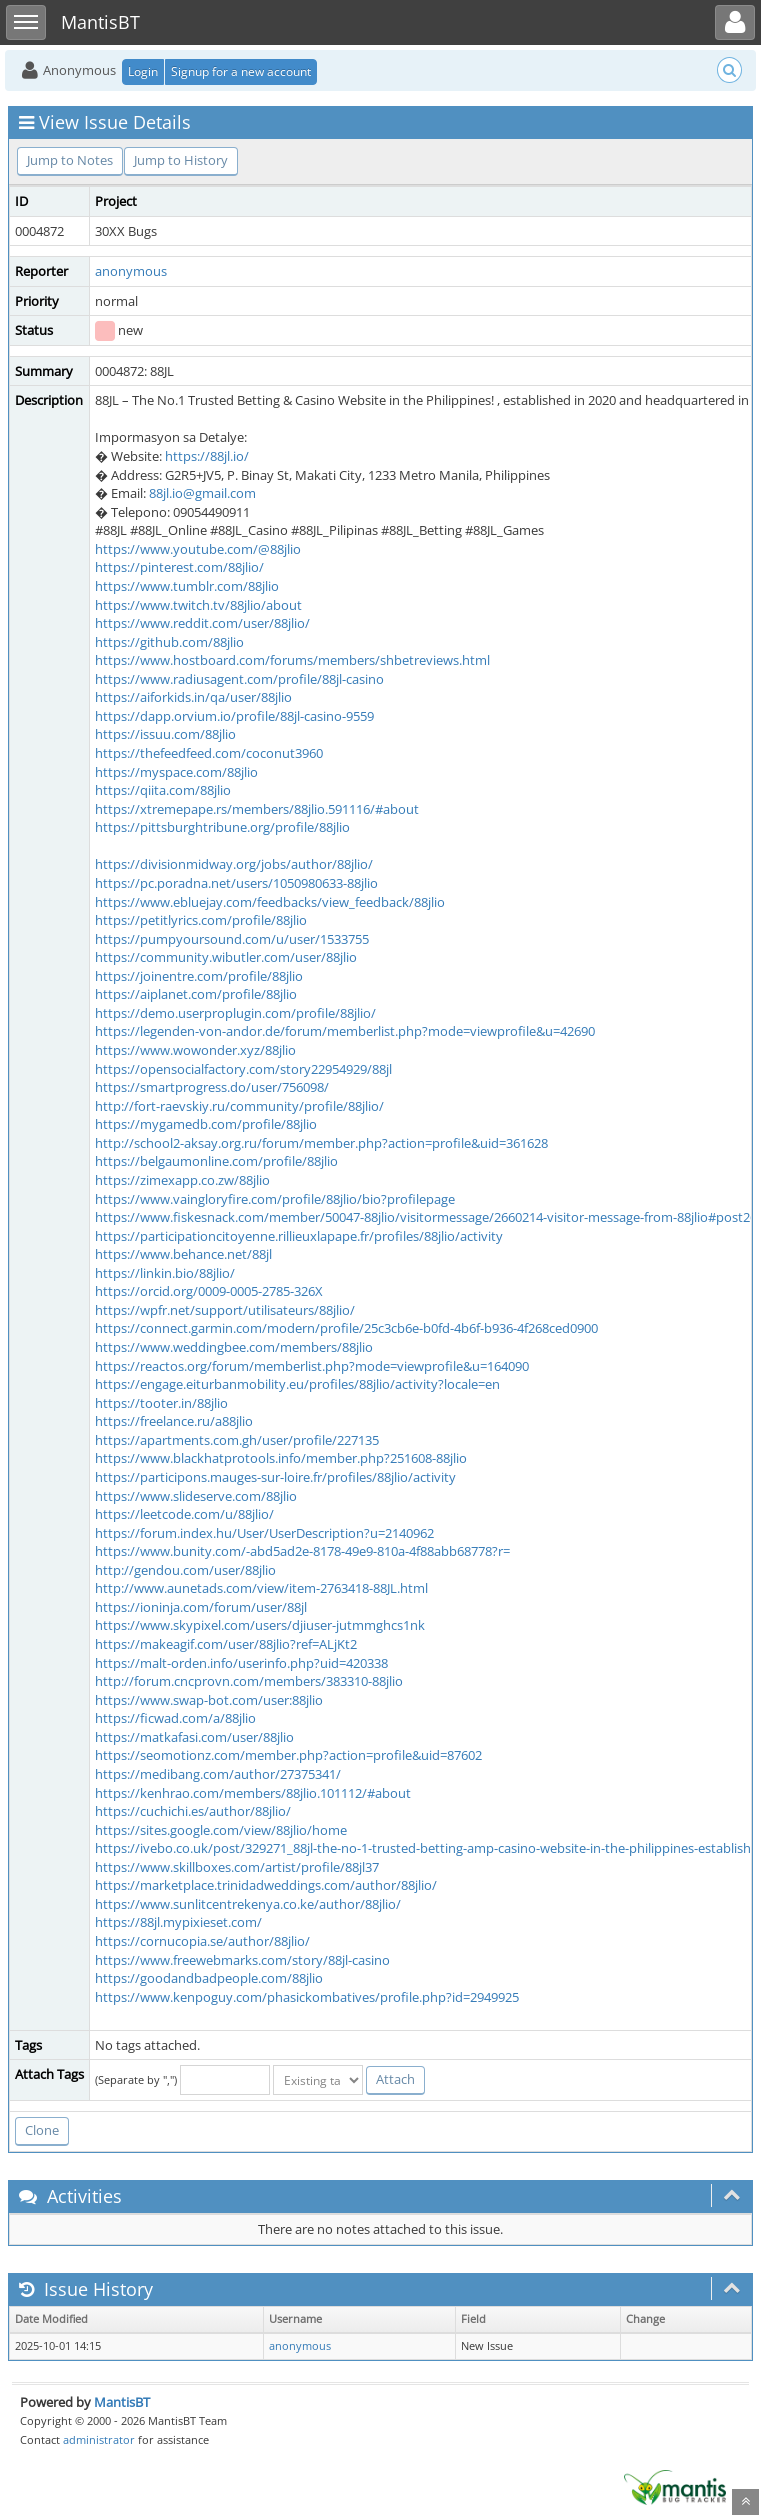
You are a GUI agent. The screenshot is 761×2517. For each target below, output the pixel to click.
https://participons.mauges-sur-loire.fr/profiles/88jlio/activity (275, 1477)
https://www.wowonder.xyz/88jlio (195, 1050)
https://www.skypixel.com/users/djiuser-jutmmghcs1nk (260, 1625)
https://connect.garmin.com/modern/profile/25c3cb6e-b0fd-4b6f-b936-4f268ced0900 (346, 1328)
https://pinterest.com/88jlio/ (179, 567)
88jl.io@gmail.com (202, 493)
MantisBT (122, 2402)
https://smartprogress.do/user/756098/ (212, 1087)
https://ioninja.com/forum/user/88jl (201, 1607)
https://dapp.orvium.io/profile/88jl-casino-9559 (234, 716)
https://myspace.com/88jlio (176, 772)
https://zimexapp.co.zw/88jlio (182, 1180)
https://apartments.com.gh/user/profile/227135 (237, 1440)
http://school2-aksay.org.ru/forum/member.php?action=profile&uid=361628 (321, 1143)
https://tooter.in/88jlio (161, 1403)
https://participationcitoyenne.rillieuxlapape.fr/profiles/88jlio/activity (299, 1236)
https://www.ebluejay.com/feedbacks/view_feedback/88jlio (270, 902)
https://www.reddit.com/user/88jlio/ (202, 623)
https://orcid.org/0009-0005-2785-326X (209, 1291)
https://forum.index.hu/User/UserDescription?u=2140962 (264, 1533)
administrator (99, 2439)
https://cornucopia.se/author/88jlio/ (202, 1941)
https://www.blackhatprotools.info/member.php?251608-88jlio (281, 1458)
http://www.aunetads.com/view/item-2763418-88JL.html (261, 1588)
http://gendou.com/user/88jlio (185, 1570)
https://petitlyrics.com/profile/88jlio (201, 920)
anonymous (131, 271)
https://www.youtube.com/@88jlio (198, 549)
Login (143, 71)
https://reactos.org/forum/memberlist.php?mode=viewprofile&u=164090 (312, 1366)
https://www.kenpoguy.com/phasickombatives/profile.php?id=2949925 (307, 1997)
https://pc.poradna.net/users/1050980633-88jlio (236, 883)
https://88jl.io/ (207, 456)
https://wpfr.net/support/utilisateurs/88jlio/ (225, 1310)
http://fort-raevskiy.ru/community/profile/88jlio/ (239, 1106)
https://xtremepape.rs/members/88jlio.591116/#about (257, 809)
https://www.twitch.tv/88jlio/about (198, 605)
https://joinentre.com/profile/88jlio (199, 976)
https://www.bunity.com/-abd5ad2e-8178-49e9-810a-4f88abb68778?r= (302, 1551)
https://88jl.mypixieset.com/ (178, 1922)
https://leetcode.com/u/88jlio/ (184, 1514)
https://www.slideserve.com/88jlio (196, 1496)
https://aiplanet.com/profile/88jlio (196, 994)
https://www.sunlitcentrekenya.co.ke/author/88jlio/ (248, 1904)
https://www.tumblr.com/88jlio (187, 586)
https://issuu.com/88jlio (165, 734)
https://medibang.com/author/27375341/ (218, 1774)
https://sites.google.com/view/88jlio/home (221, 1830)
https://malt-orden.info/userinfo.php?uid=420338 (241, 1663)
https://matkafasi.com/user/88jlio (194, 1737)
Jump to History (181, 160)
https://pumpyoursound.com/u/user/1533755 (232, 939)
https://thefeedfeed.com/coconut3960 (209, 753)
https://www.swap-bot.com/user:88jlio (209, 1700)
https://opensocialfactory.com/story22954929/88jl (243, 1069)
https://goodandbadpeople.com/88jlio (209, 1978)
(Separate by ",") (136, 2079)
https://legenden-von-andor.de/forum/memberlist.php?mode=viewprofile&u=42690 (345, 1031)
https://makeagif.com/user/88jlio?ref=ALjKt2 (226, 1644)
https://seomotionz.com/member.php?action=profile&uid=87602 (288, 1755)
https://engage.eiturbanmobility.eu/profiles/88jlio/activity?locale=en (297, 1384)
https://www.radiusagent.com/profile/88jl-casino (239, 679)
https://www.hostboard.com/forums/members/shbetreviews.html (292, 660)
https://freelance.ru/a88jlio (174, 1421)
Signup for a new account (241, 71)
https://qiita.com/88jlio (163, 790)
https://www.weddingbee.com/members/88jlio (234, 1347)
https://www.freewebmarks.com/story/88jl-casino (242, 1960)
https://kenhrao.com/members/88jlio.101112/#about (253, 1793)
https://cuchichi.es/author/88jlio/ (193, 1811)
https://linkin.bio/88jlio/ (165, 1273)
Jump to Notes (70, 160)
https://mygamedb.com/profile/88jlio (206, 1124)
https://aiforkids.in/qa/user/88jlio (193, 697)
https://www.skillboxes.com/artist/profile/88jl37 (237, 1867)
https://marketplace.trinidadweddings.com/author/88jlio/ (266, 1885)
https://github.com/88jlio (169, 642)
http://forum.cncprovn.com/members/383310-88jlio (249, 1681)
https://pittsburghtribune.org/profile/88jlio (222, 827)
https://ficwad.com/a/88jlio (175, 1718)
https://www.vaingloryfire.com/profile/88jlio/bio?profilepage (275, 1199)
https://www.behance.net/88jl (183, 1254)
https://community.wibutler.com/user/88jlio (226, 957)
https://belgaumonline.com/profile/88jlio (216, 1161)
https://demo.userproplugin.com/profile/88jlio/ (235, 1013)
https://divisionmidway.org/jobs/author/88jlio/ (234, 864)
